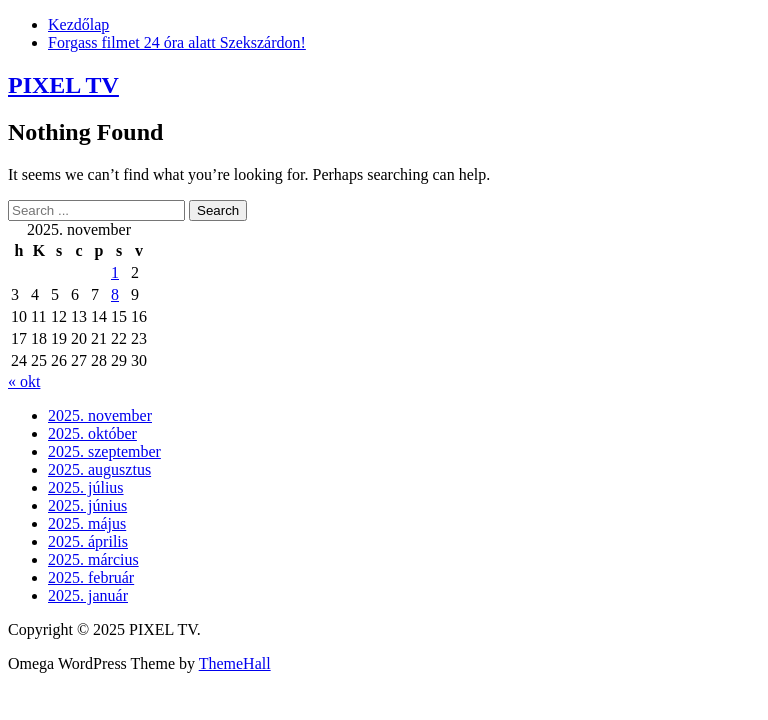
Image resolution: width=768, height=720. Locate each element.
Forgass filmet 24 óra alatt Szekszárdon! (177, 42)
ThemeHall (235, 663)
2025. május (87, 523)
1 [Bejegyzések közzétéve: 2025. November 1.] (115, 272)
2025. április (88, 541)
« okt (24, 381)
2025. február (91, 577)
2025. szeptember (104, 451)
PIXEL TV (63, 85)
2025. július (86, 487)
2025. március (93, 559)
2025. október (92, 433)
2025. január (88, 595)
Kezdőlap (78, 24)
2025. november (100, 415)
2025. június (87, 505)
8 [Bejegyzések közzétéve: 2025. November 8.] (115, 294)
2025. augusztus (99, 469)
